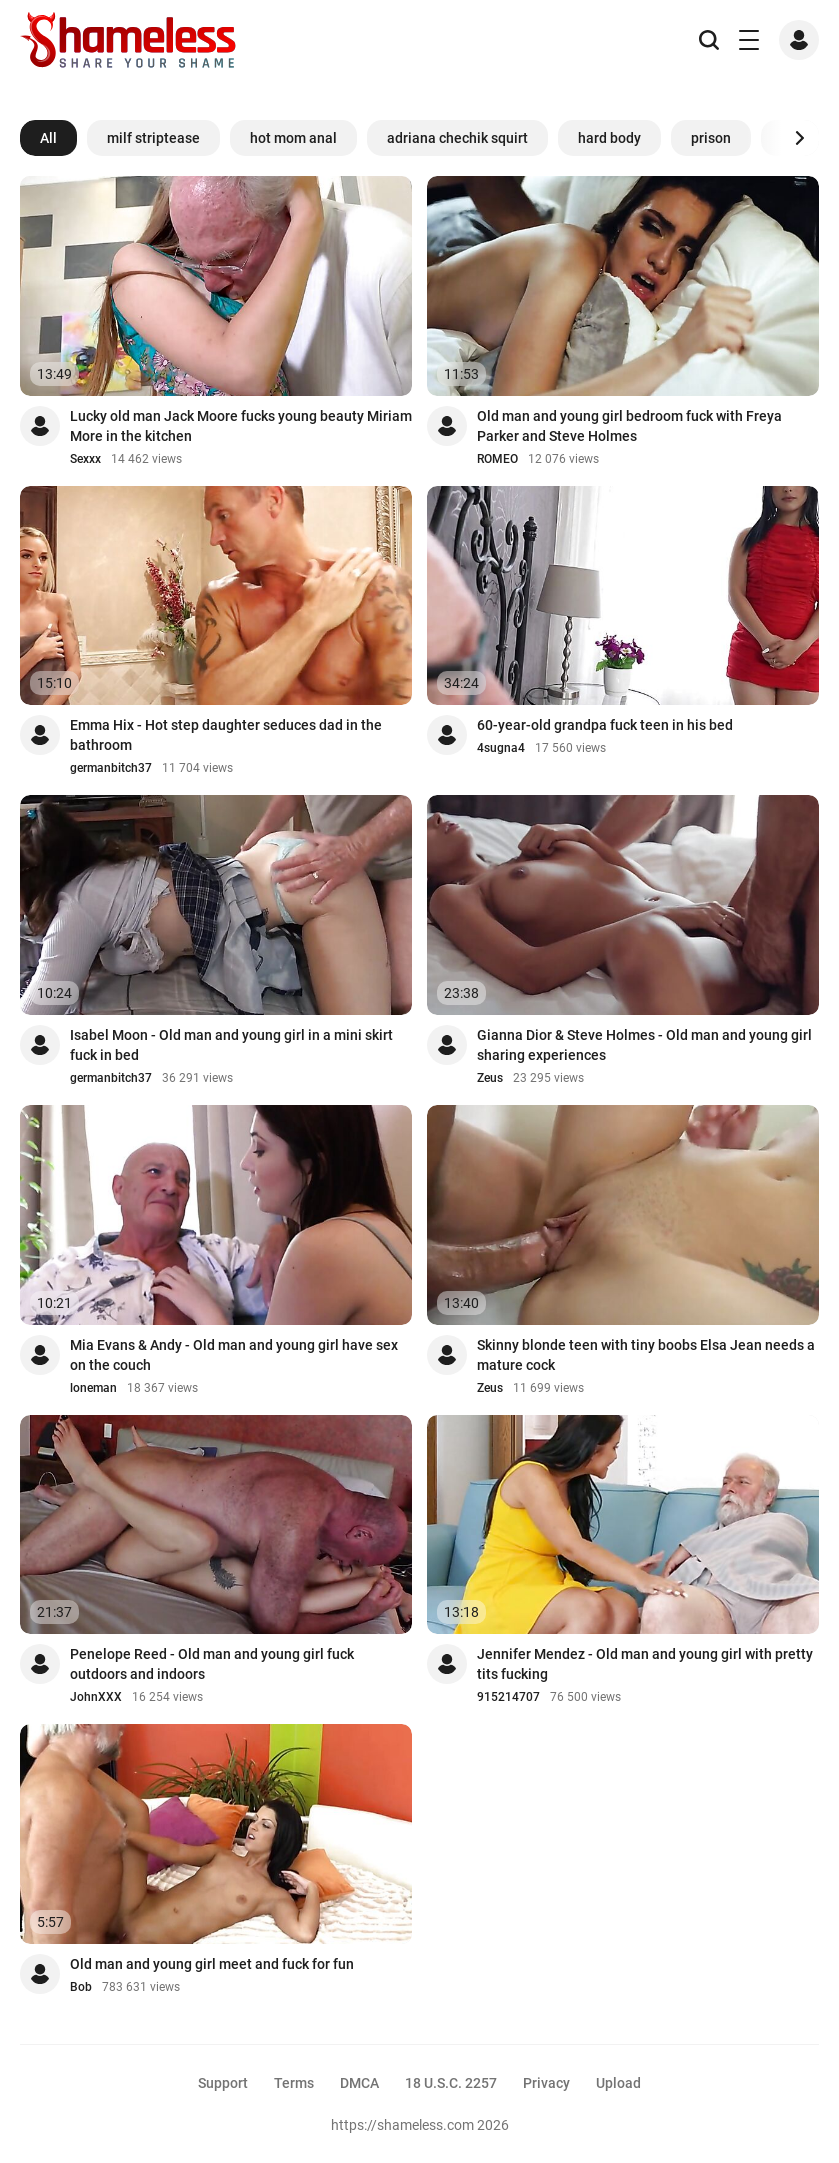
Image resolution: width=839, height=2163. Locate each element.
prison (711, 138)
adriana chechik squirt (457, 138)
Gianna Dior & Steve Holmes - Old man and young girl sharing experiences (644, 1045)
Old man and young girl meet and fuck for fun (212, 1964)
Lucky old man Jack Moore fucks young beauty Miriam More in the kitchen (241, 426)
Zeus (490, 1078)
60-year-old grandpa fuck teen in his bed (605, 725)
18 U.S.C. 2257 (451, 2083)
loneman (93, 1388)
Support (223, 2083)
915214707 (508, 1697)
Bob (81, 1987)
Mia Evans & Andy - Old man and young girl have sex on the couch (234, 1355)
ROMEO (497, 459)
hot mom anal (293, 138)
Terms (294, 2083)
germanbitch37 (111, 768)
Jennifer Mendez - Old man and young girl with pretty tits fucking (645, 1664)
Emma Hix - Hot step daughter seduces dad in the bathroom (226, 735)
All (48, 138)
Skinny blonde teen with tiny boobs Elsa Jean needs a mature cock (646, 1355)
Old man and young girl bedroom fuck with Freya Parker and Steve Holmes (629, 426)
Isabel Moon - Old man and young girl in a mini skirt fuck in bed (231, 1045)
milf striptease (153, 138)
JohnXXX (96, 1697)
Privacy (546, 2083)
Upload (618, 2083)
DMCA (359, 2083)
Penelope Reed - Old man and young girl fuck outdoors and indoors (212, 1664)
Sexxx (85, 459)
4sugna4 (501, 748)
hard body (609, 138)
